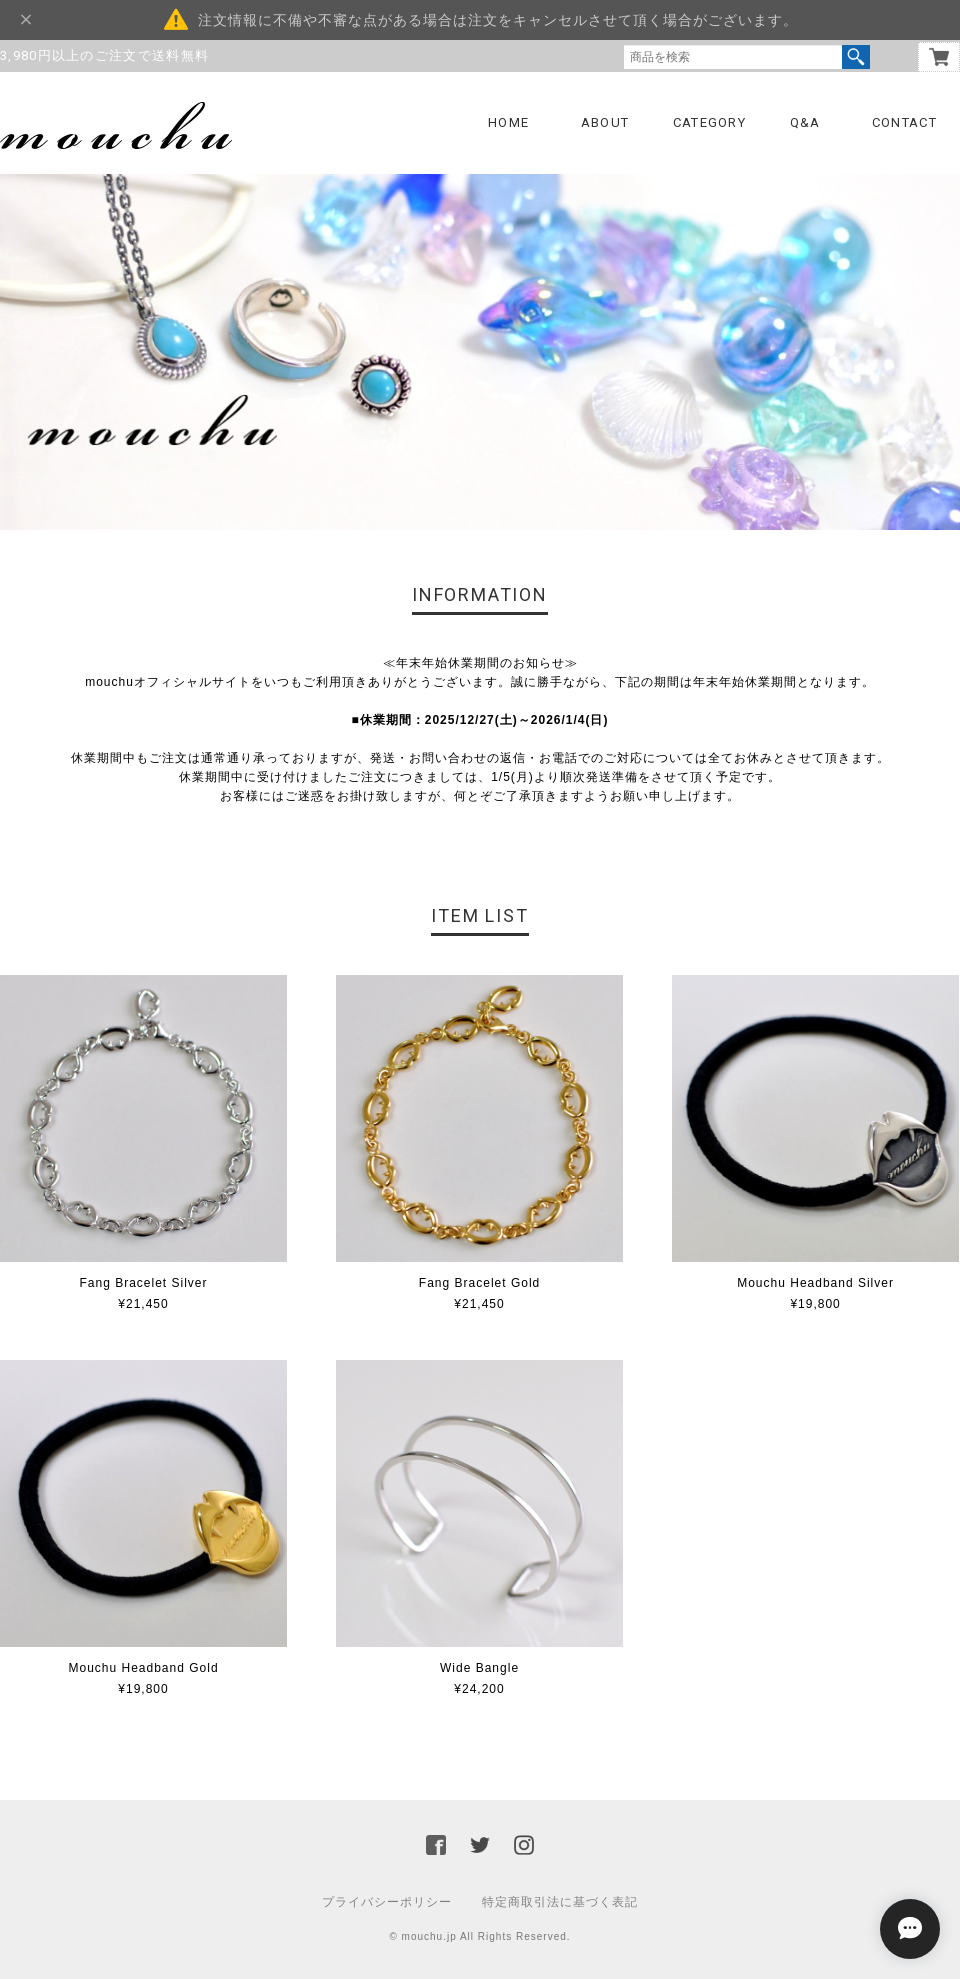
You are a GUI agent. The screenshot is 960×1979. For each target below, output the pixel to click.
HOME (508, 122)
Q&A (805, 122)
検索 (856, 57)
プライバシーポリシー (387, 1902)
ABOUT (605, 122)
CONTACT (904, 122)
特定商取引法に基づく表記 (560, 1902)
